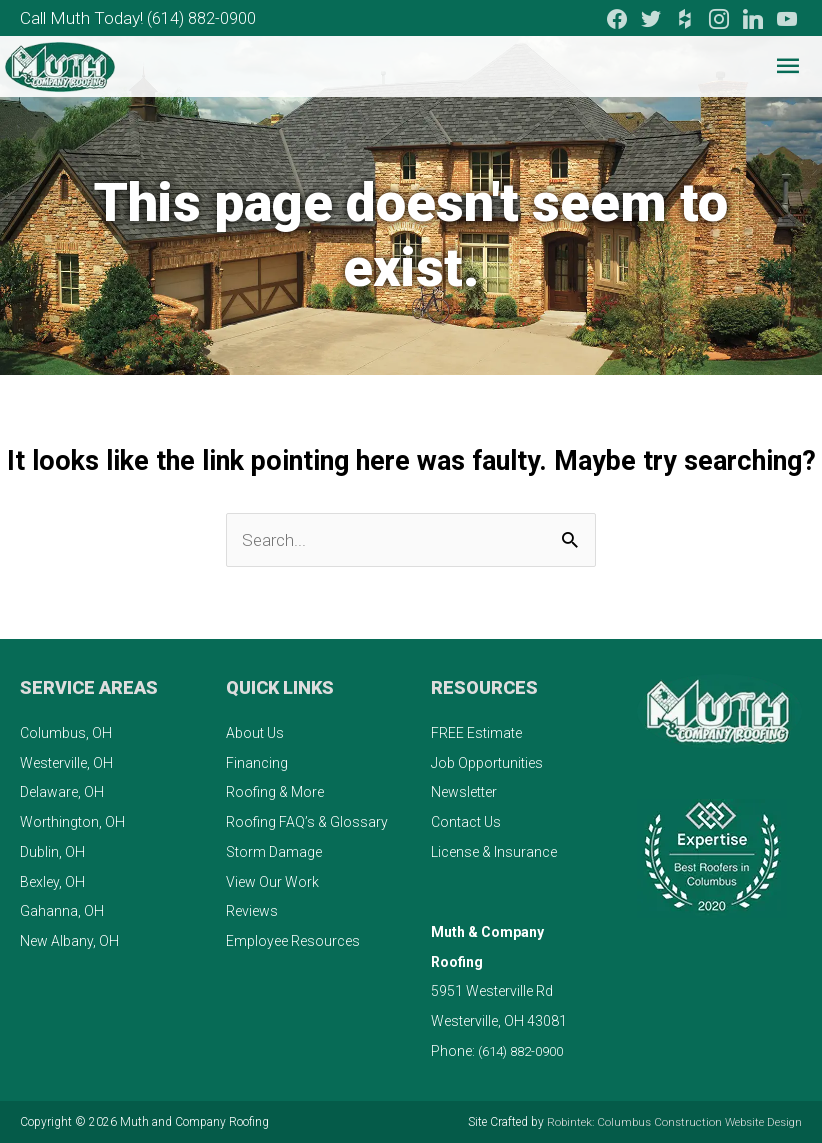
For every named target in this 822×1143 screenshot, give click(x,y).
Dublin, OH (52, 851)
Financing (257, 762)
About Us (255, 732)
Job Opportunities (487, 762)
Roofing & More (275, 792)
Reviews (252, 911)
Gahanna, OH (62, 911)
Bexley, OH (52, 881)
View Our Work (272, 881)
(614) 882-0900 (212, 15)
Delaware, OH (62, 792)
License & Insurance (494, 851)
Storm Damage (274, 851)
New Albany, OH (69, 940)
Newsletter (464, 792)
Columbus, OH (66, 732)
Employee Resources (293, 940)
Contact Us (466, 821)
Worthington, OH (72, 821)
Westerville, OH (66, 762)
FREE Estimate (476, 732)
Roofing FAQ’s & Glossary (307, 821)
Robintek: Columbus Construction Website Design (669, 1122)
